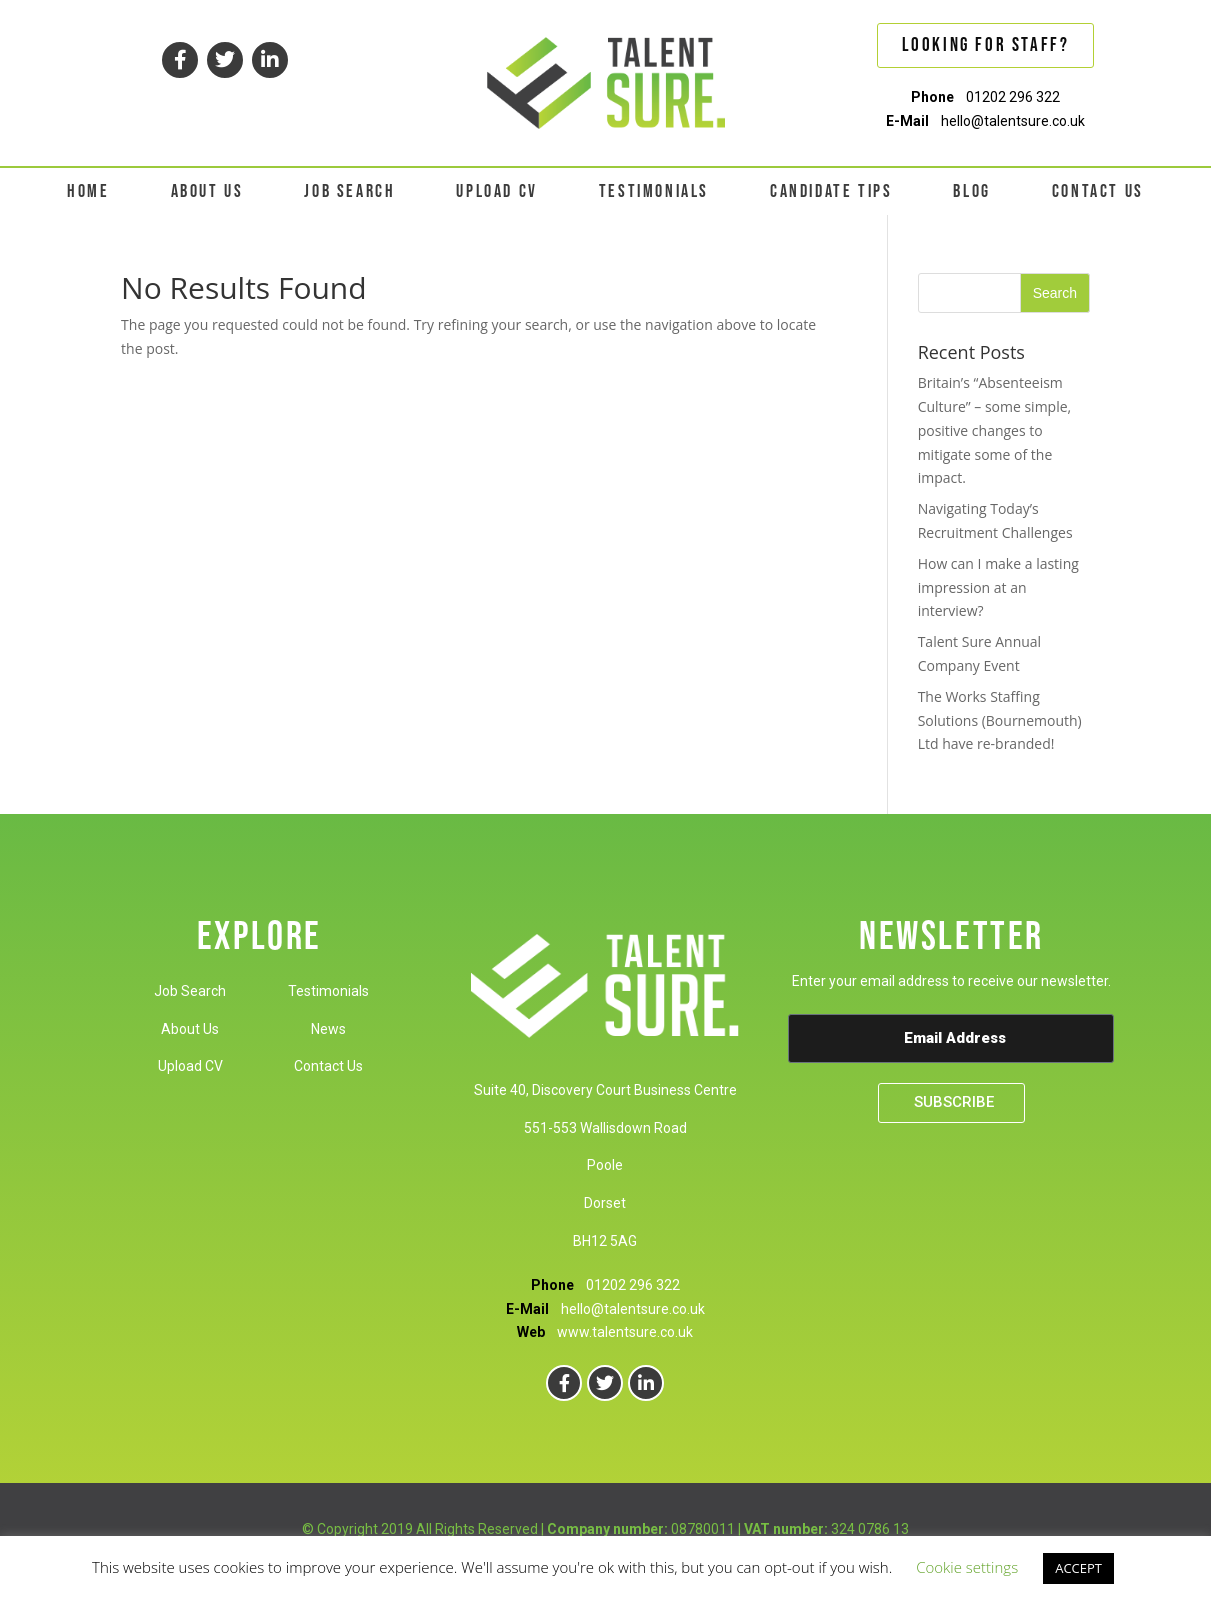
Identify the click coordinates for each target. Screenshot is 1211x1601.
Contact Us (328, 1066)
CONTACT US (1098, 191)
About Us (190, 1029)
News (328, 1029)
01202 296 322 (1013, 97)
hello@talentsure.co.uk (1013, 121)
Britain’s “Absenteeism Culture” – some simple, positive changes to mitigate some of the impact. (995, 430)
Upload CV (190, 1066)
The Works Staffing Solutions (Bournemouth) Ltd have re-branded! (1000, 720)
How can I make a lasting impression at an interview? (998, 587)
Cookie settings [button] (967, 1567)
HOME (88, 191)
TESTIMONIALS (654, 191)
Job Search (190, 991)
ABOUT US (207, 191)
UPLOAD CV (496, 191)
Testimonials (328, 991)
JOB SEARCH (349, 191)
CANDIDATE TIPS (831, 191)
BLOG (971, 191)
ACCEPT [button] (1078, 1568)
